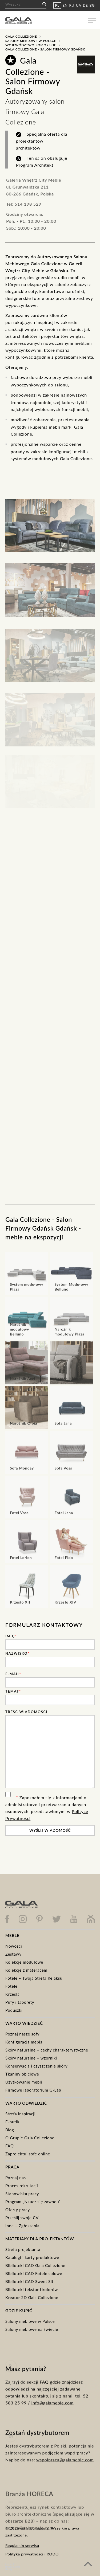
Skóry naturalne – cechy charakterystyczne (46, 2050)
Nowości (13, 1946)
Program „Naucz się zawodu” (33, 2201)
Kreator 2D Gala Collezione (31, 2297)
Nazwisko (17, 1653)
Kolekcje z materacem (26, 1970)
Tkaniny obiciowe (22, 2074)
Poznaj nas (15, 2177)
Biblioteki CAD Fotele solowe (33, 2273)
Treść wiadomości (26, 1712)
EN (65, 5)
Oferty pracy (17, 2209)
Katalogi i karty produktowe (32, 2257)
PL (57, 5)
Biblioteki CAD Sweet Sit (29, 2281)
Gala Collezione (21, 36)
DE (85, 5)
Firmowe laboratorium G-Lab (33, 2090)
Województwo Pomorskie (30, 45)
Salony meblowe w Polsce (30, 41)
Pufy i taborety (19, 2002)
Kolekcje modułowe (24, 1962)
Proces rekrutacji (21, 2185)
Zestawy (13, 1954)
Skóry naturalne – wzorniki (31, 2058)
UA (78, 5)
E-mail (13, 1674)
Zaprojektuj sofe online (27, 2153)
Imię (10, 1636)
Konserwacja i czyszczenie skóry (36, 2066)
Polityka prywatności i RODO (32, 2554)
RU (71, 5)
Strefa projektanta (22, 2249)
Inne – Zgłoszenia (22, 2225)
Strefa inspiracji (20, 2113)
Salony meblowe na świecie (31, 2329)
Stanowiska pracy (22, 2193)
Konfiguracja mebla (23, 2041)
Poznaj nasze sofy (22, 2033)
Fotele (11, 1986)
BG (92, 5)
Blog (9, 2129)
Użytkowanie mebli (23, 2082)
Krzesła (12, 1994)
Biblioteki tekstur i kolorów (31, 2289)
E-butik (12, 2121)
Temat (13, 1691)
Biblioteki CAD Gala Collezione (35, 2265)
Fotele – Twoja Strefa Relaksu (33, 1978)
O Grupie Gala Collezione (29, 2137)
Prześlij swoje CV (22, 2217)
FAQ (9, 2145)
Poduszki (13, 2010)
